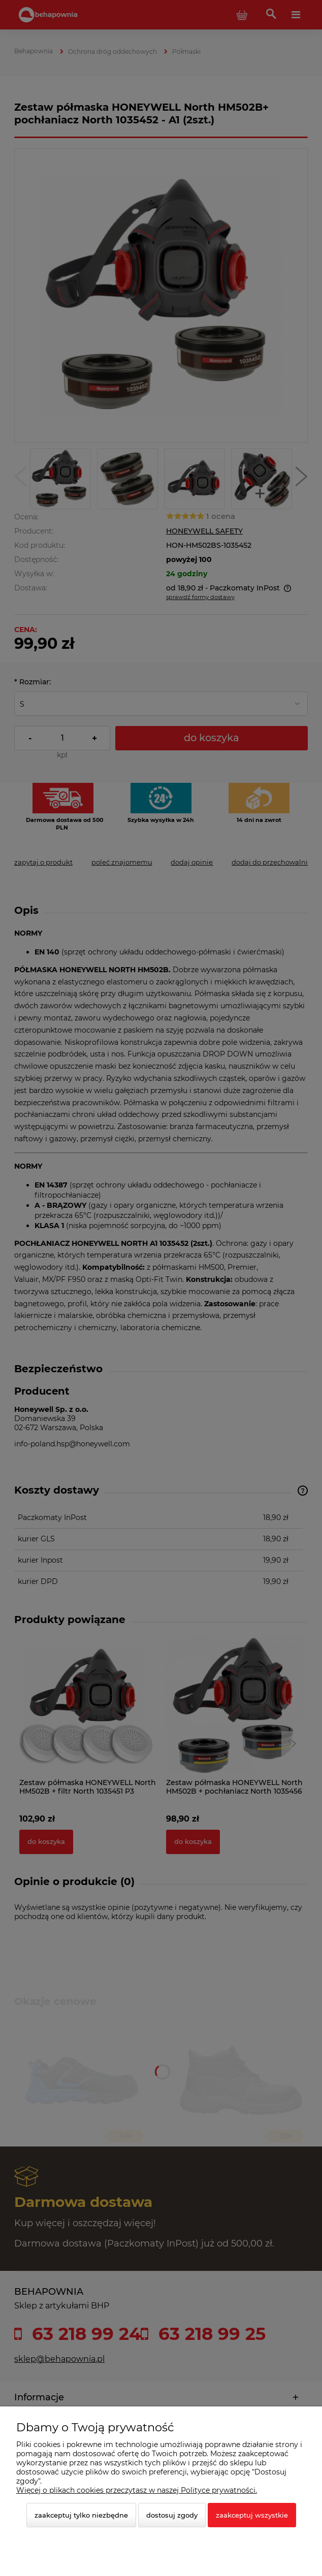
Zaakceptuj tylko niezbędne (81, 2515)
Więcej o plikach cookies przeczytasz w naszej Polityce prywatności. (136, 2490)
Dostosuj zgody (172, 2515)
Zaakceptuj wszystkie (252, 2515)
